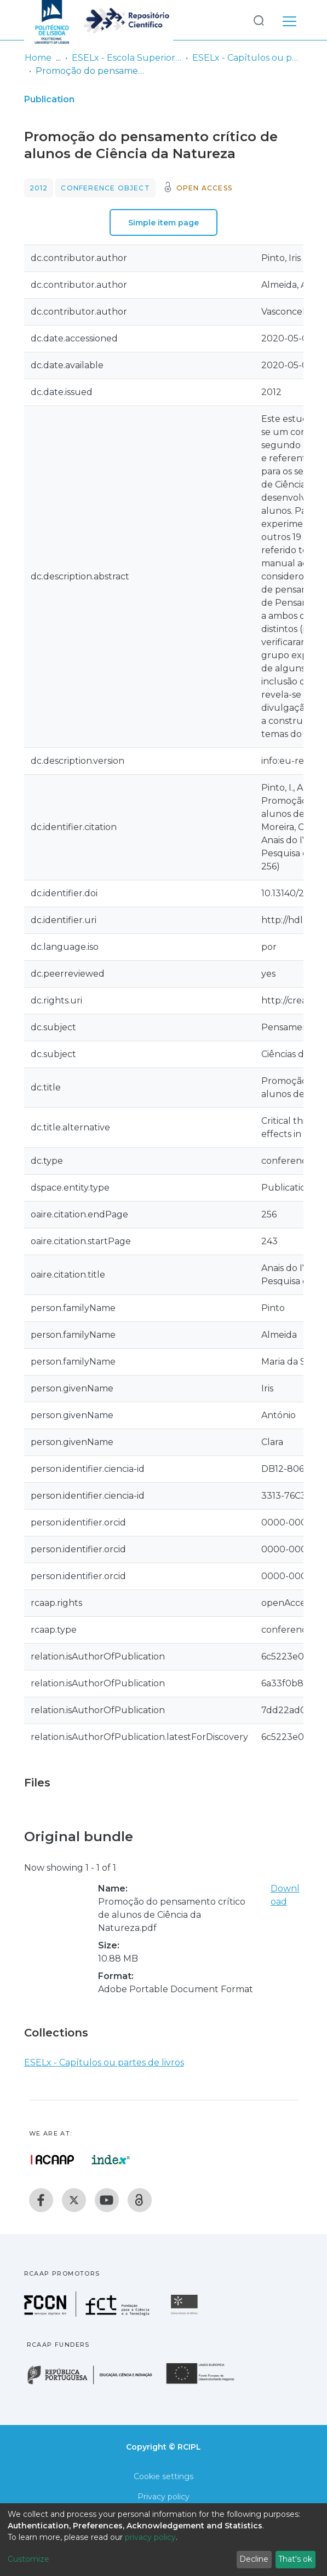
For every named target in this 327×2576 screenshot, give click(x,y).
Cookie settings (163, 2476)
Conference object (105, 188)
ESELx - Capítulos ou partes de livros (247, 58)
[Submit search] (258, 20)
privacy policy (150, 2537)
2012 (39, 188)
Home (38, 58)
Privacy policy (163, 2497)
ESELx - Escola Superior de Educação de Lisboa (126, 58)
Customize (28, 2559)
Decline (253, 2559)
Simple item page (163, 223)
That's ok (295, 2559)
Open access (204, 188)
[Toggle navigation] (289, 20)
